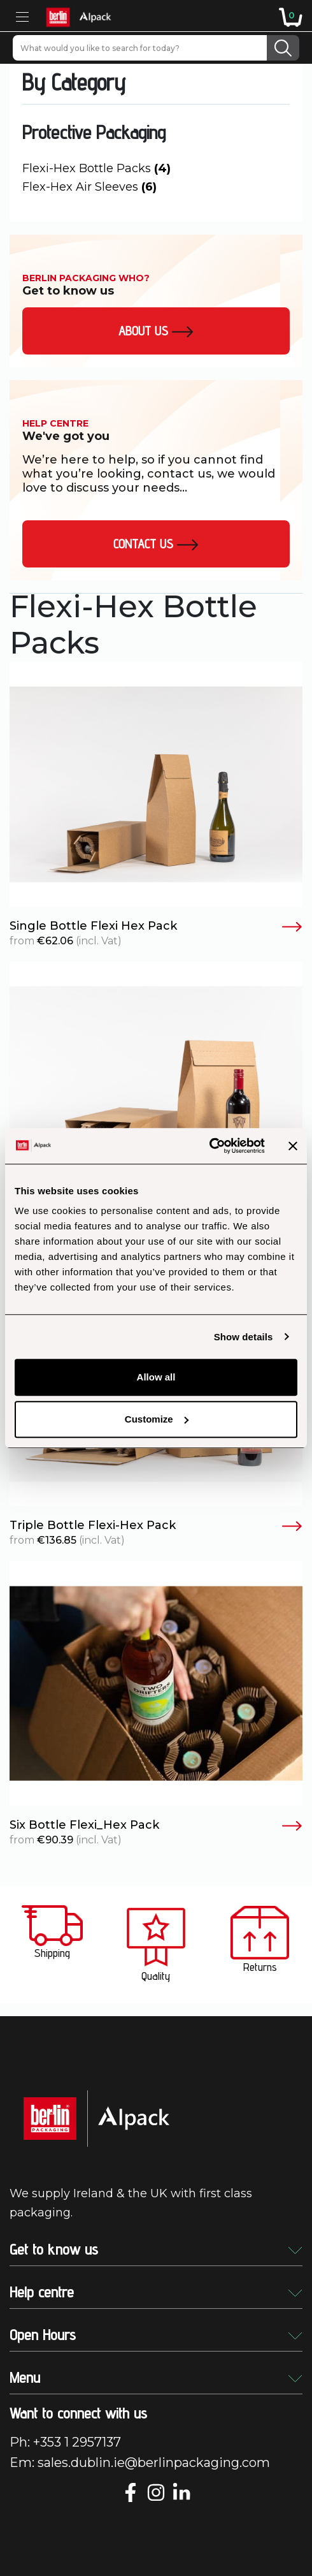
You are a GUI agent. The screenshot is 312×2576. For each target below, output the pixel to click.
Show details (243, 1336)
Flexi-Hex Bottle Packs (96, 168)
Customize (156, 1419)
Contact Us (156, 544)
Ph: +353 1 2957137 (65, 2442)
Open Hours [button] (156, 2334)
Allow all (156, 1377)
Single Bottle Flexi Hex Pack (156, 926)
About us (156, 331)
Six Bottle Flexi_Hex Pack (156, 1826)
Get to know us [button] (156, 2249)
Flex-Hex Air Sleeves (89, 187)
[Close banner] (292, 1145)
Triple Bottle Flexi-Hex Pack (156, 1526)
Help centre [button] (156, 2292)
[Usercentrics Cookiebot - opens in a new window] (209, 1146)
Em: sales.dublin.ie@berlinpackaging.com (140, 2462)
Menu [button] (156, 2377)
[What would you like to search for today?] (140, 48)
